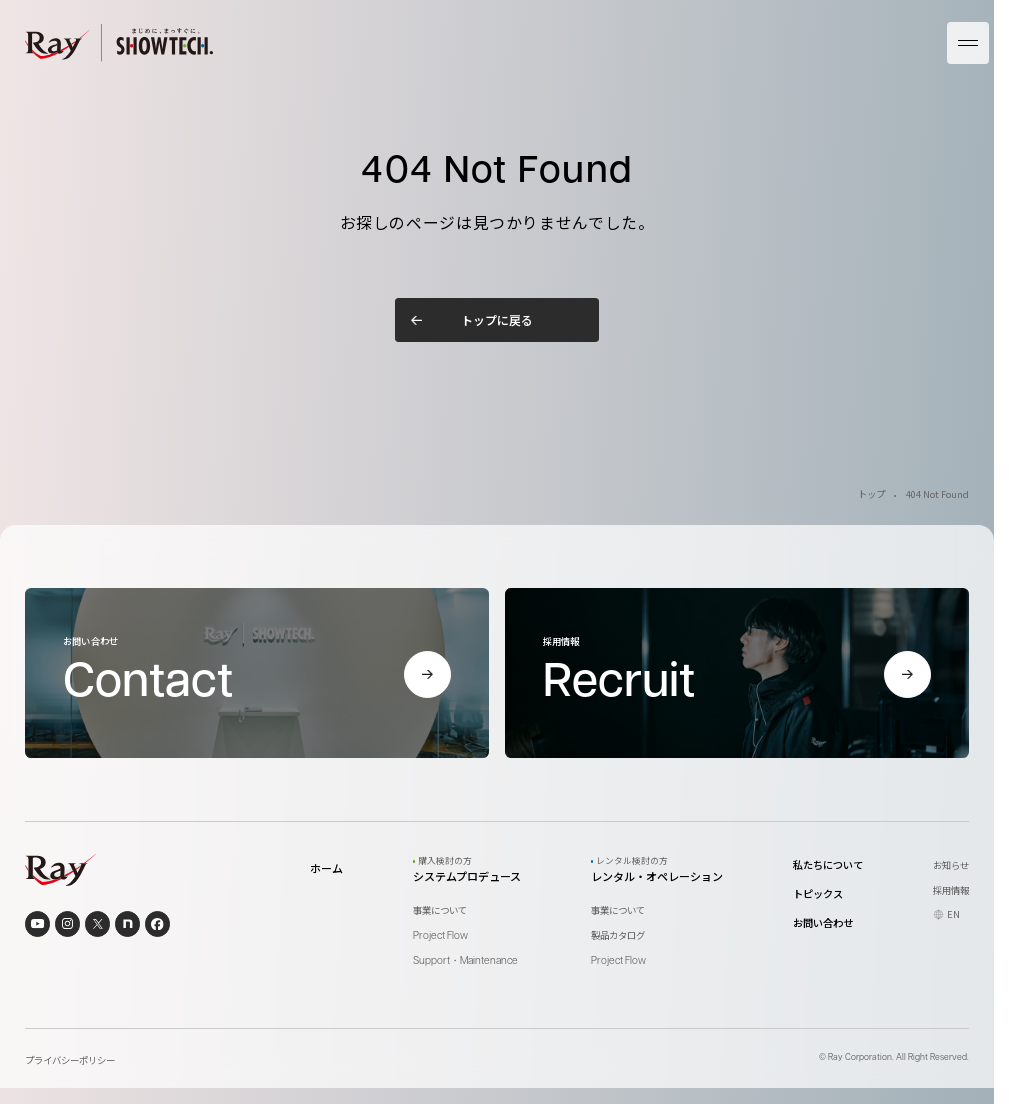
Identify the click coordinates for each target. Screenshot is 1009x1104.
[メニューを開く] (968, 43)
